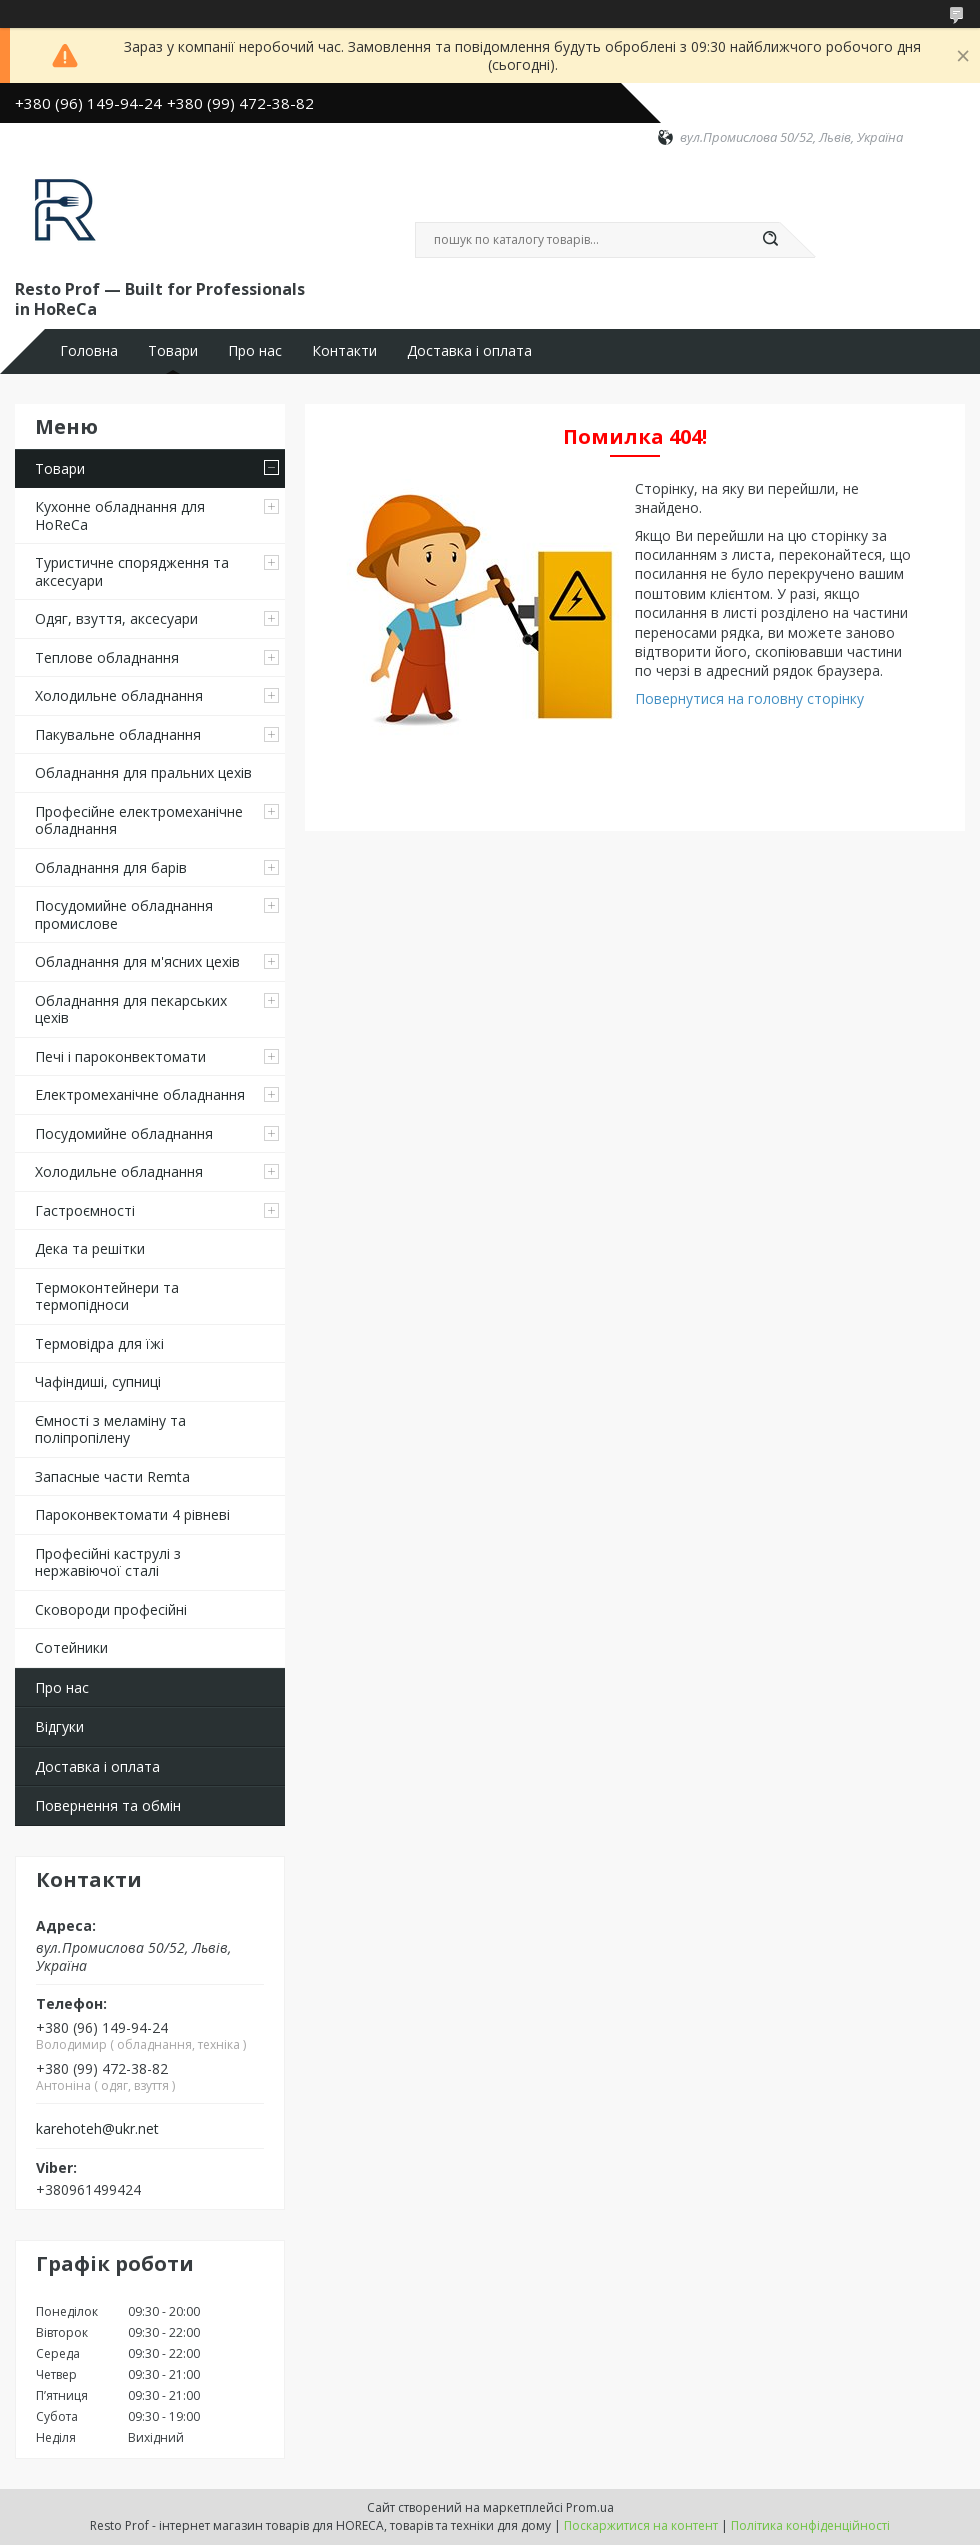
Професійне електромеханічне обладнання (139, 820)
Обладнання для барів (111, 867)
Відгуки (59, 1726)
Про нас (255, 351)
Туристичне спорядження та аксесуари (132, 571)
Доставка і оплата (469, 351)
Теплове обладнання (107, 657)
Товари (173, 351)
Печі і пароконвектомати (120, 1056)
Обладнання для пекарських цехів (131, 1009)
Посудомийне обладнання (124, 1133)
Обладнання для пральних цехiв (143, 772)
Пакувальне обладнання (118, 734)
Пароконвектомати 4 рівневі (132, 1514)
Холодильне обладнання (119, 695)
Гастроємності (85, 1210)
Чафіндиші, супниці (98, 1381)
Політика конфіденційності (810, 2525)
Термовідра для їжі (99, 1343)
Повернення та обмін (108, 1805)
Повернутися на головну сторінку (749, 698)
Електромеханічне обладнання (140, 1094)
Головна (89, 351)
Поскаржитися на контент (641, 2525)
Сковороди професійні (111, 1609)
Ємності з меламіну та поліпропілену (110, 1429)
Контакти (344, 351)
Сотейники (71, 1647)
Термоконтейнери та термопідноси (107, 1296)
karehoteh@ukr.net (97, 2129)
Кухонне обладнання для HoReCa (120, 515)
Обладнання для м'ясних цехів (137, 961)
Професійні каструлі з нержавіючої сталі (108, 1562)
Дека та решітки (90, 1248)
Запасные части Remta (112, 1476)
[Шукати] (770, 240)
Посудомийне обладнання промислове (124, 914)
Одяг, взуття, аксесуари (116, 618)
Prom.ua (590, 2507)
